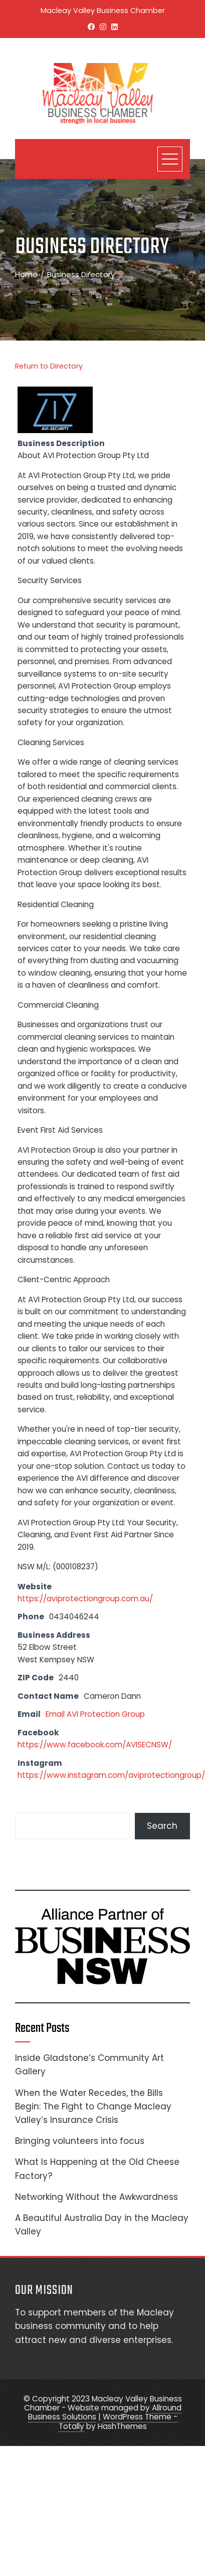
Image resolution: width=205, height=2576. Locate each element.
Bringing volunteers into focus (79, 2141)
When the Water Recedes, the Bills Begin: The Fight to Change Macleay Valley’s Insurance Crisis (93, 2106)
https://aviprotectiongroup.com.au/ (85, 1598)
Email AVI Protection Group (95, 1714)
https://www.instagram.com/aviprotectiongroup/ (111, 1775)
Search (162, 1826)
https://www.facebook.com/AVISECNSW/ (95, 1744)
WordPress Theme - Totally (118, 2421)
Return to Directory (49, 366)
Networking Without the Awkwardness (96, 2197)
